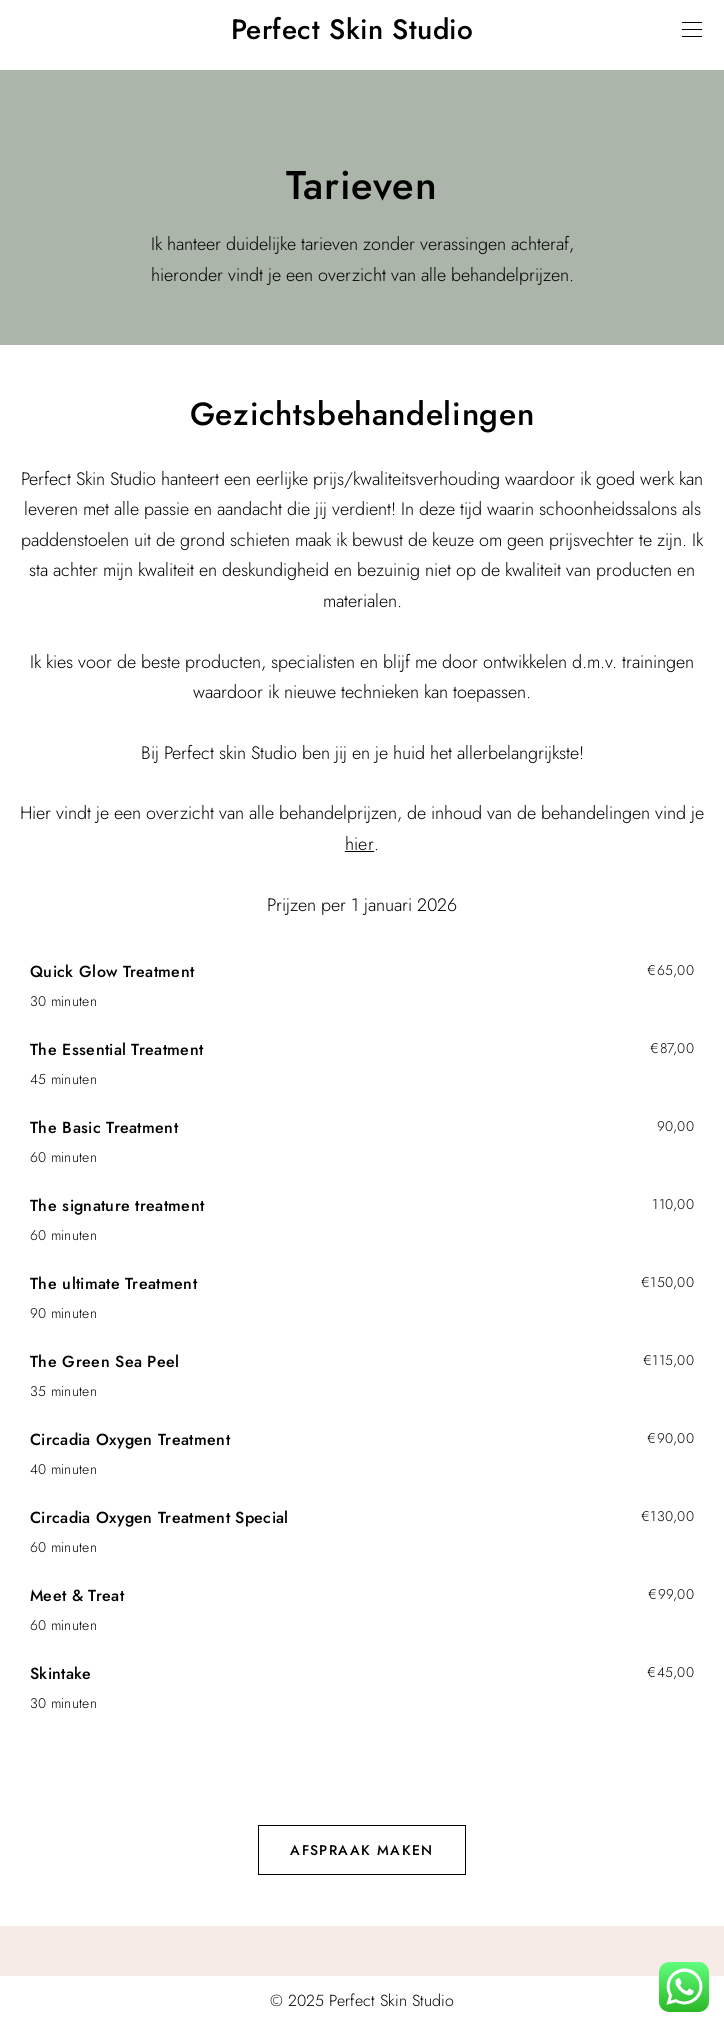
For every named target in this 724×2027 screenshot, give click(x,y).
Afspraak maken (362, 1850)
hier (359, 844)
